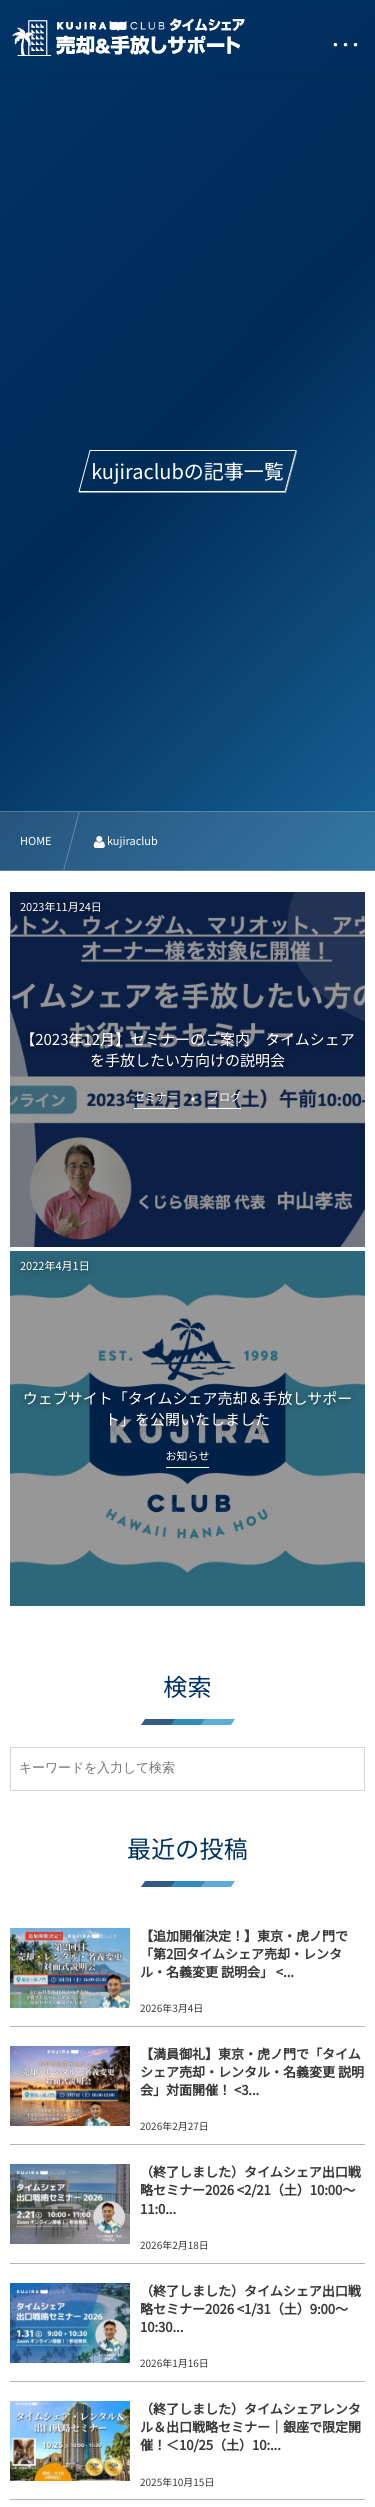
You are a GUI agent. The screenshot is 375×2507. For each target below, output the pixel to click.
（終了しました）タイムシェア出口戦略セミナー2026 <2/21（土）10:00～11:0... (250, 2189)
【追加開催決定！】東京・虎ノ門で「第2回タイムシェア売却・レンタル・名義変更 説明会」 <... (244, 1953)
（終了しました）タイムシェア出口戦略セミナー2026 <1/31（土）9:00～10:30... (250, 2308)
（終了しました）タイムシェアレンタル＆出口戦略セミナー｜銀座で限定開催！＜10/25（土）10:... (250, 2426)
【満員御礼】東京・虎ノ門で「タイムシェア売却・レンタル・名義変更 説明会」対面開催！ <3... (252, 2071)
